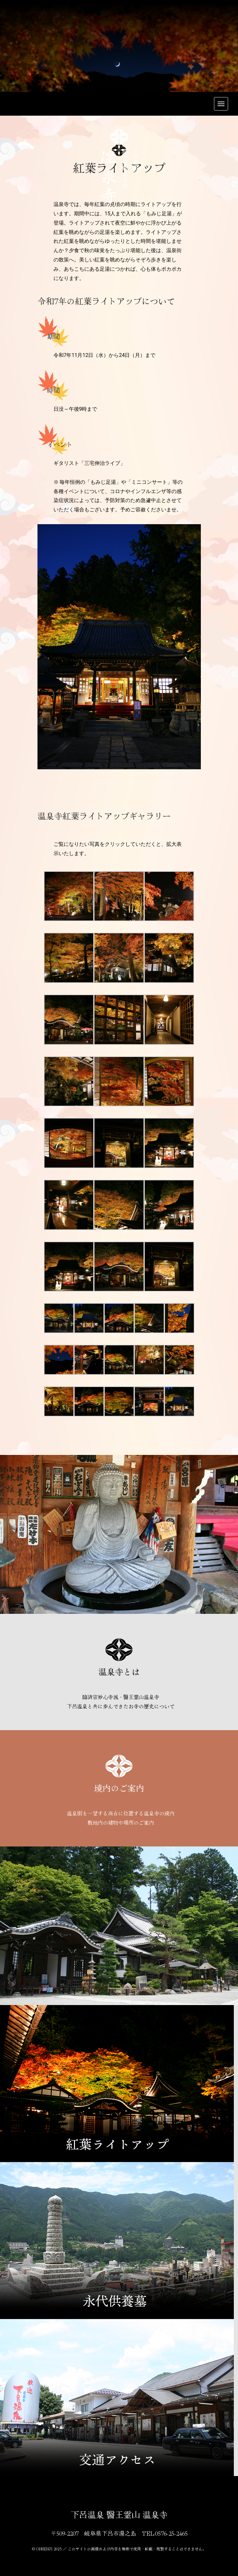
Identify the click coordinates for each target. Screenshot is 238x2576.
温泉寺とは (119, 1671)
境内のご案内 (119, 1788)
